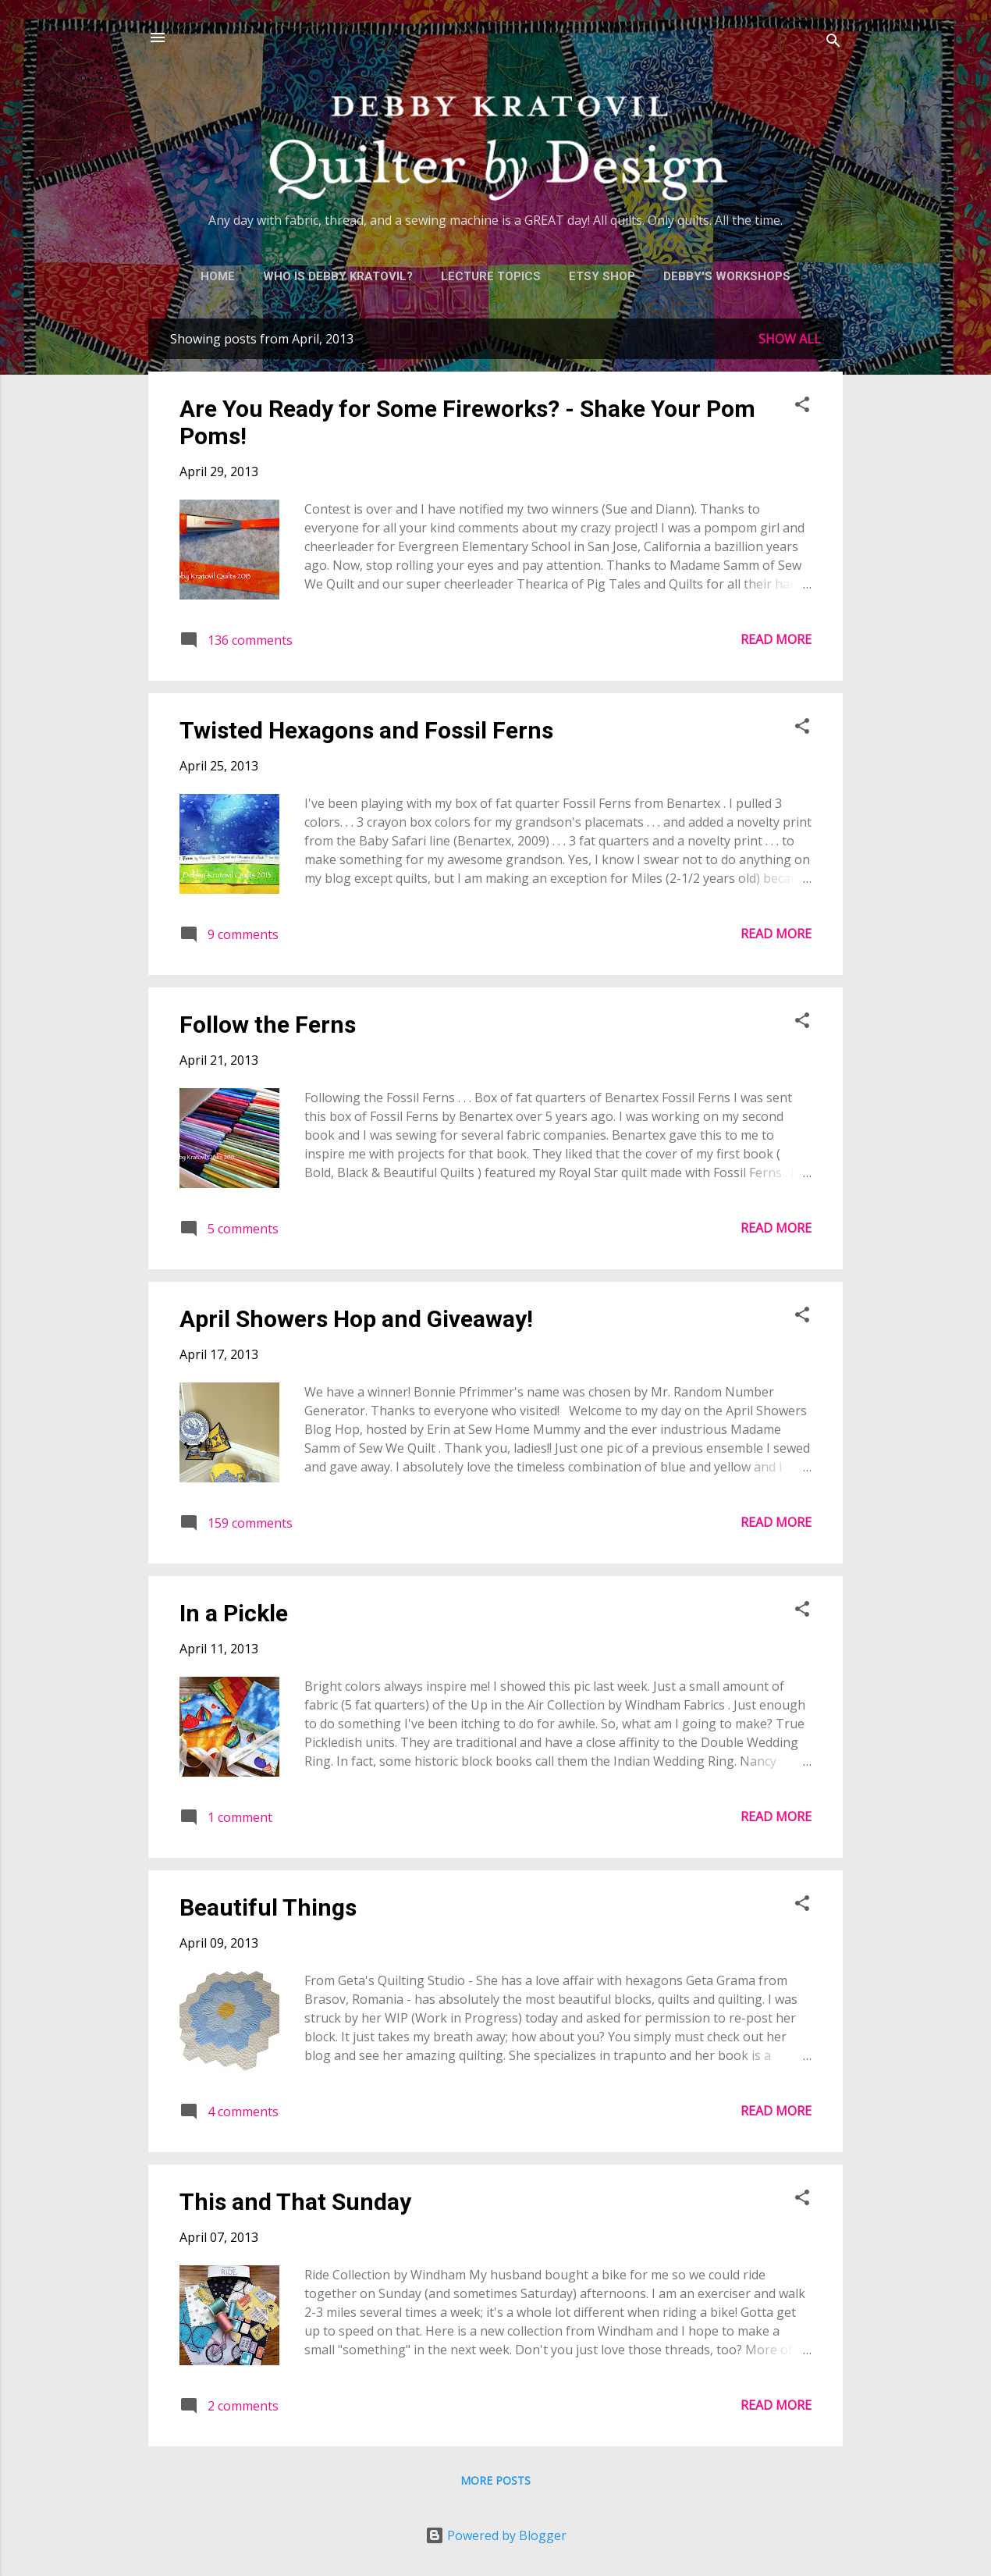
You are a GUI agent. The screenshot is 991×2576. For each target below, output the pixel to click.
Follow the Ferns (267, 1024)
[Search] (833, 42)
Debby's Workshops (726, 276)
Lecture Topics (491, 276)
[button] (802, 406)
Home (218, 276)
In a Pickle (233, 1613)
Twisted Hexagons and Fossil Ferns (366, 730)
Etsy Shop (602, 276)
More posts (495, 2480)
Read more (776, 639)
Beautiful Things (268, 1907)
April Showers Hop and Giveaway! (356, 1318)
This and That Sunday (295, 2201)
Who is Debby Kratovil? (338, 276)
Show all (789, 338)
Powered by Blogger (496, 2535)
